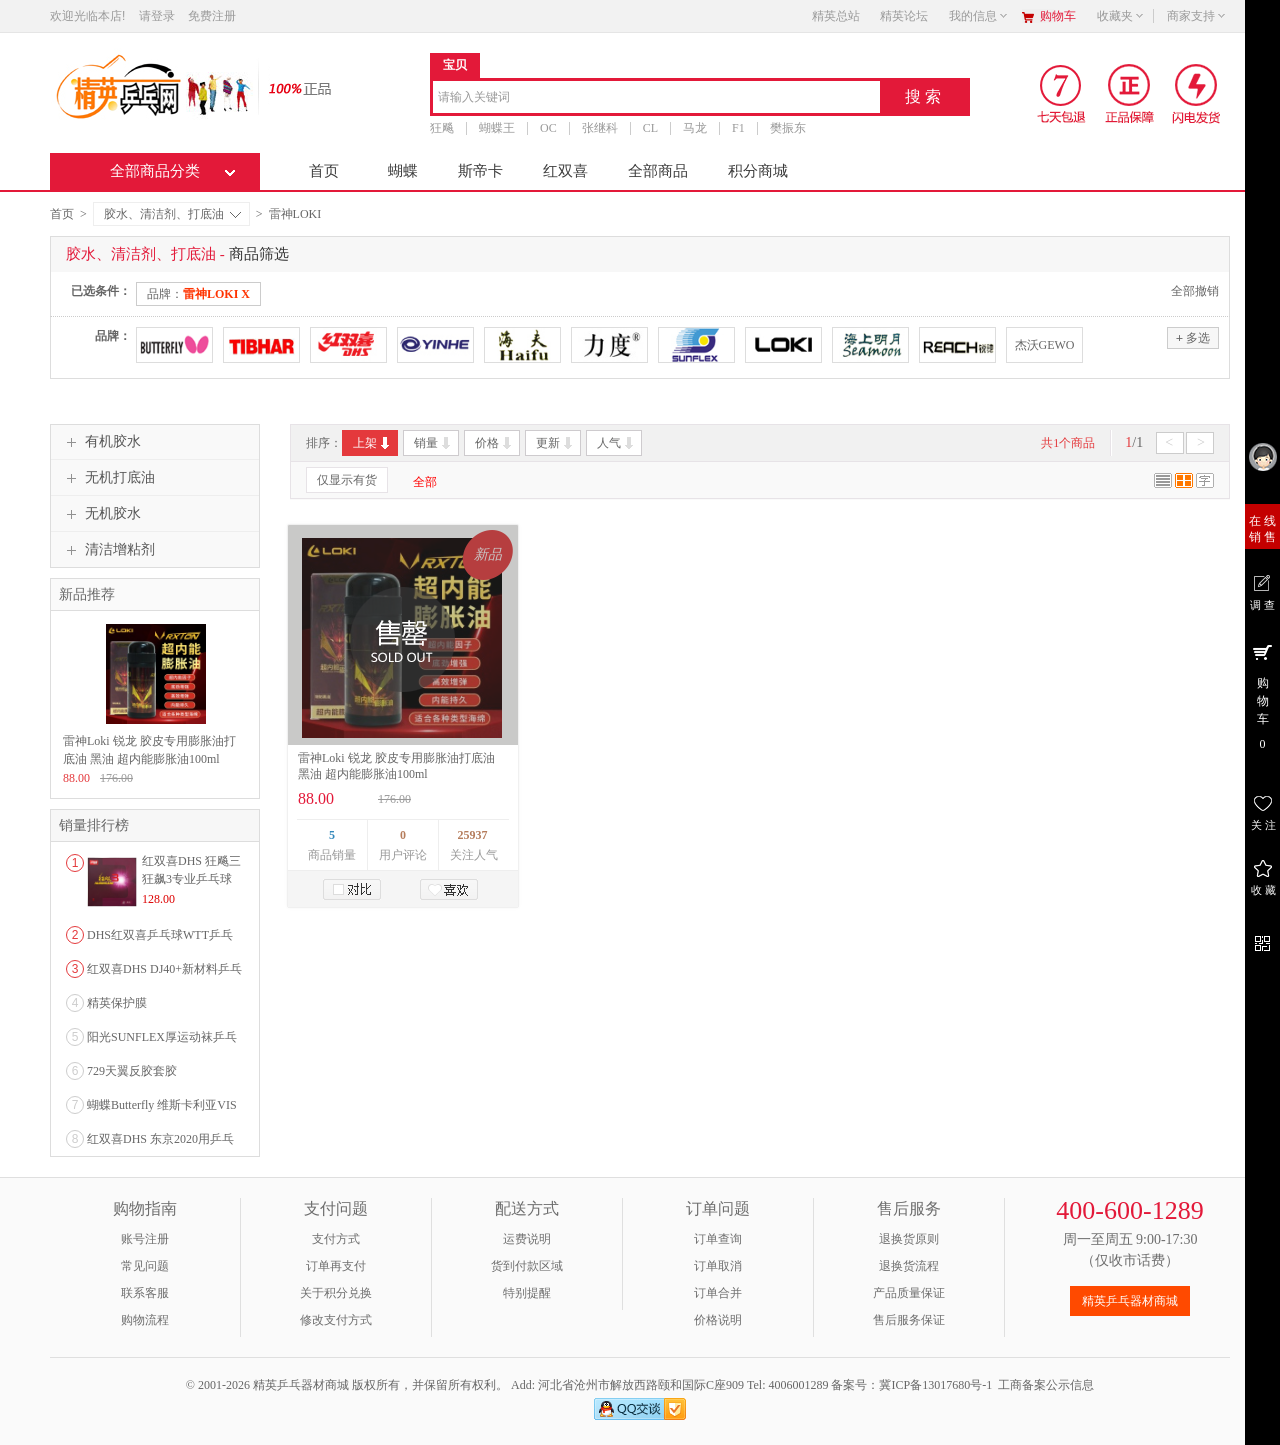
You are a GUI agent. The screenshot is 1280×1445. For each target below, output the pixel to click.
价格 (494, 443)
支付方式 (336, 1239)
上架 (372, 443)
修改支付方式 (336, 1320)
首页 (324, 171)
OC (548, 128)
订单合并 (718, 1293)
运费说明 (527, 1239)
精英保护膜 (117, 1003)
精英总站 (836, 16)
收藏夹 (1121, 16)
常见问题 (145, 1266)
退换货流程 (909, 1266)
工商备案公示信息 (1046, 1385)
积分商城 (758, 171)
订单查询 (718, 1239)
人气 (616, 443)
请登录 (157, 16)
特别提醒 (527, 1293)
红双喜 (565, 171)
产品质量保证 (909, 1293)
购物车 (1058, 16)
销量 (433, 443)
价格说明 (718, 1320)
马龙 (695, 128)
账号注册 (145, 1239)
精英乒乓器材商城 (1130, 1301)
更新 (555, 443)
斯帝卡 (480, 171)
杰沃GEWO (1045, 345)
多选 (1193, 337)
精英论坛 (904, 16)
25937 (473, 835)
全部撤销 (1195, 291)
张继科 (600, 128)
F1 (738, 128)
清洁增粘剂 (108, 550)
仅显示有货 (347, 480)
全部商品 (658, 171)
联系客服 (145, 1293)
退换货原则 (909, 1239)
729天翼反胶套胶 (132, 1071)
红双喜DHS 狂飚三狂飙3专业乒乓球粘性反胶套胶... (191, 879)
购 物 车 (1262, 696)
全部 (425, 482)
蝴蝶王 (497, 128)
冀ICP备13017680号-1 (935, 1385)
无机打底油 (108, 478)
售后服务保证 (909, 1320)
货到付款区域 (527, 1266)
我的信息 (979, 16)
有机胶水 (101, 442)
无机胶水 (101, 514)
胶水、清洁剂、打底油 (172, 214)
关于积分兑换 (336, 1293)
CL (650, 128)
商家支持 (1197, 16)
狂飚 (442, 128)
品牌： (198, 294)
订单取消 (718, 1266)
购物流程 (145, 1320)
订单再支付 (336, 1266)
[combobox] (656, 98)
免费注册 (212, 16)
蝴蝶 (403, 171)
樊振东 (788, 128)
